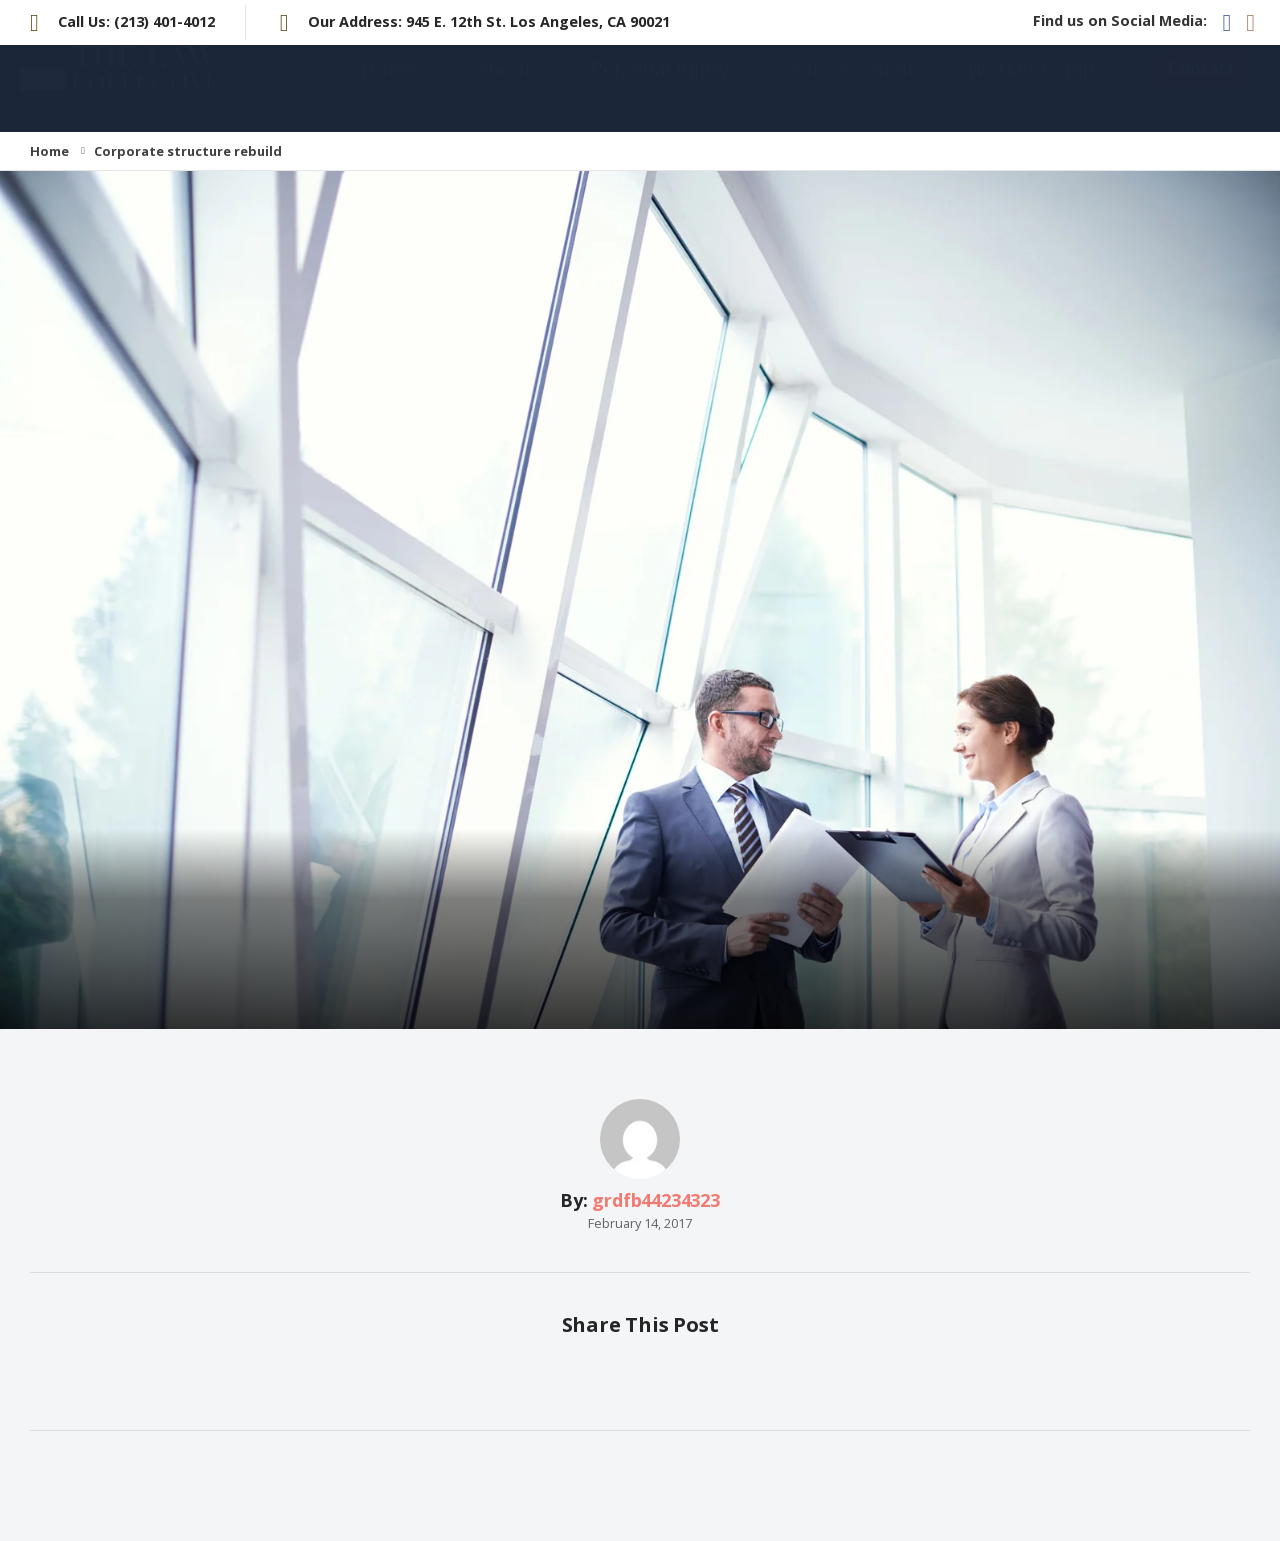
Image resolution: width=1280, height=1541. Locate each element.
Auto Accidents (856, 88)
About (504, 88)
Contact (1202, 87)
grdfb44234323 (656, 1200)
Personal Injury (660, 88)
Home (389, 88)
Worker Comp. (1034, 88)
